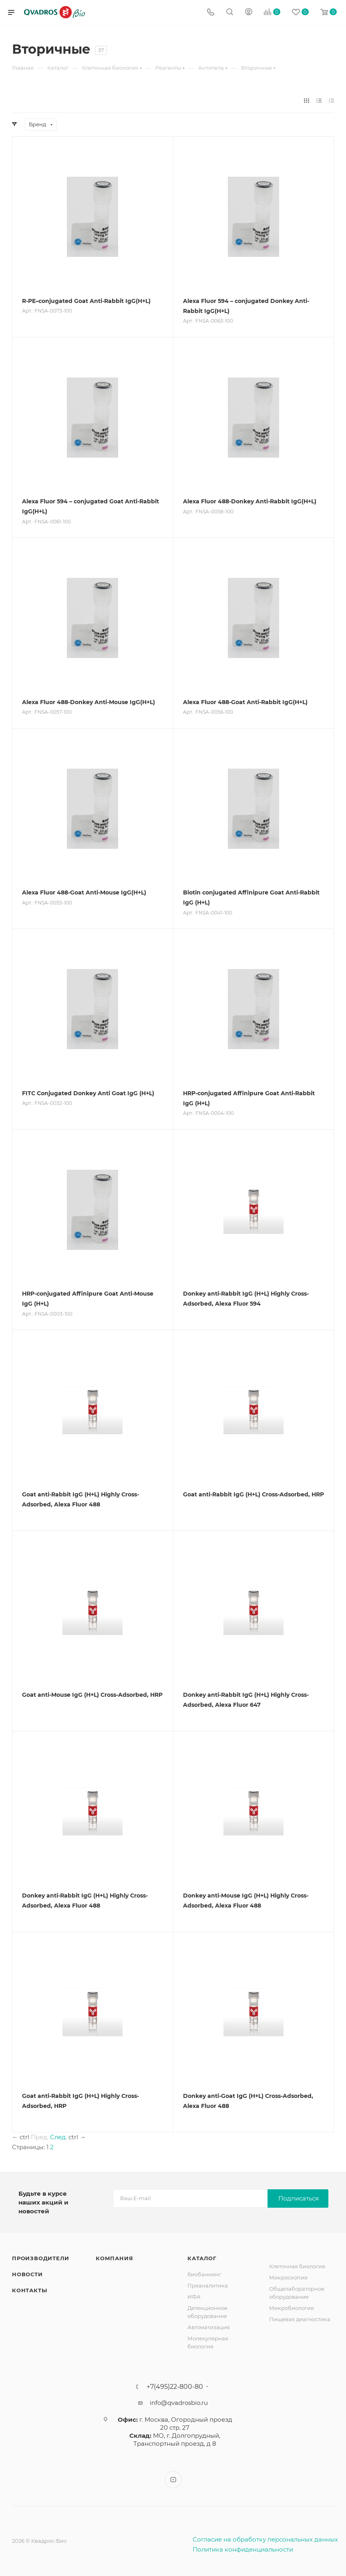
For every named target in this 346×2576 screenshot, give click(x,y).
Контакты (29, 2290)
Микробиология (291, 2308)
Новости (27, 2274)
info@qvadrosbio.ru (179, 2402)
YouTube (173, 2479)
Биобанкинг (204, 2274)
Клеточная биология (297, 2266)
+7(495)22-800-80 (175, 2387)
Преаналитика (207, 2285)
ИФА (194, 2296)
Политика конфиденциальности (243, 2549)
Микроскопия (288, 2277)
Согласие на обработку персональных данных (265, 2539)
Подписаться (298, 2198)
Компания (114, 2258)
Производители (40, 2258)
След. (58, 2137)
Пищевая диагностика (299, 2319)
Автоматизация (208, 2327)
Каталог (202, 2258)
